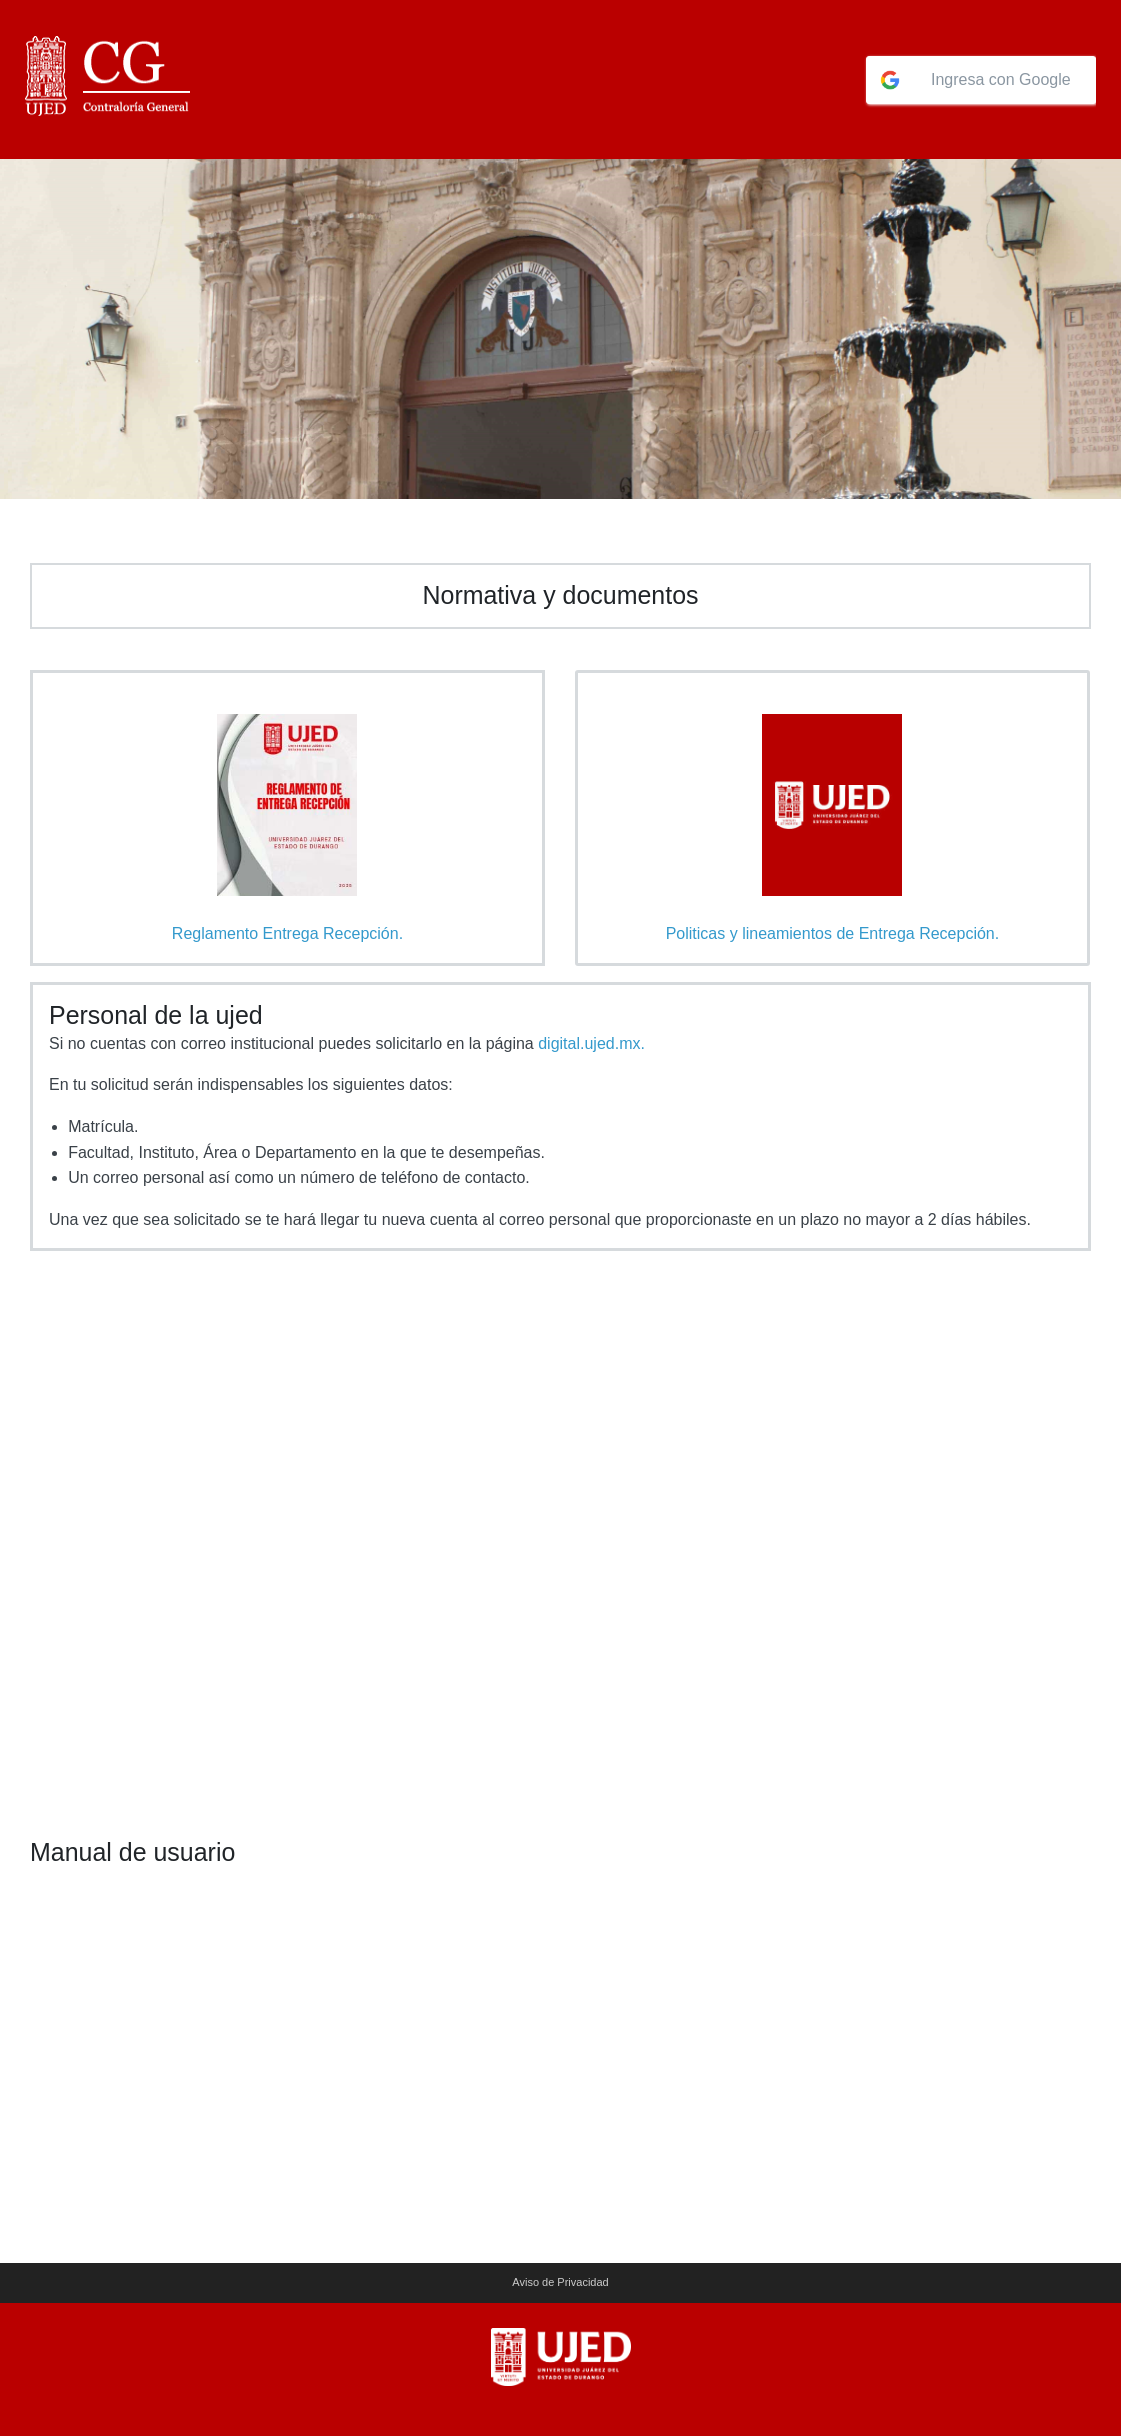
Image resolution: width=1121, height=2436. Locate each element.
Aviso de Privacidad (560, 2282)
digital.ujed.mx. (591, 1043)
